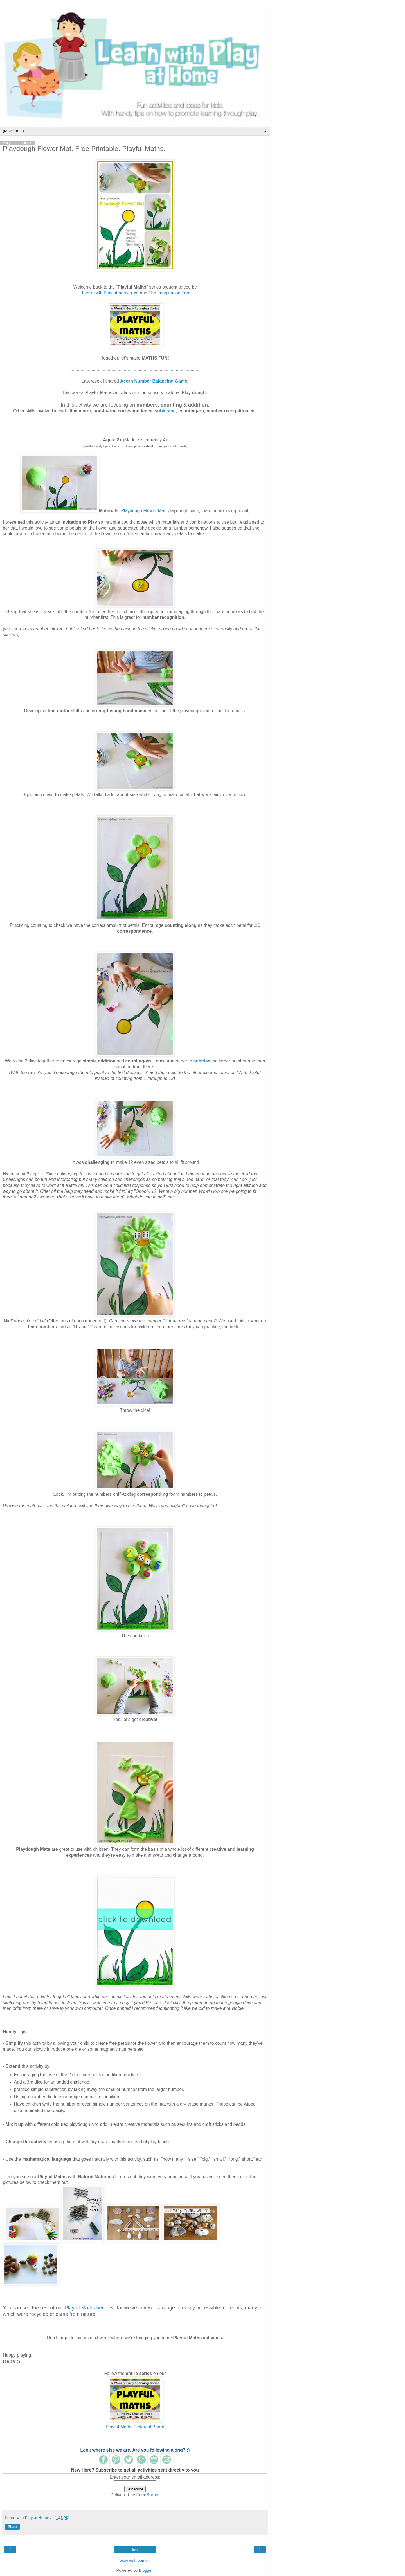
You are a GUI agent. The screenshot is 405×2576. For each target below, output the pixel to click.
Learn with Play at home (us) (110, 293)
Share (12, 2527)
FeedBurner (148, 2494)
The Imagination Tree (169, 293)
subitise (201, 1061)
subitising (165, 411)
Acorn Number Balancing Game (153, 381)
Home (135, 2550)
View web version (135, 2560)
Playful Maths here (85, 2308)
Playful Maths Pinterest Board (135, 2427)
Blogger (146, 2570)
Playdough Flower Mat (143, 510)
